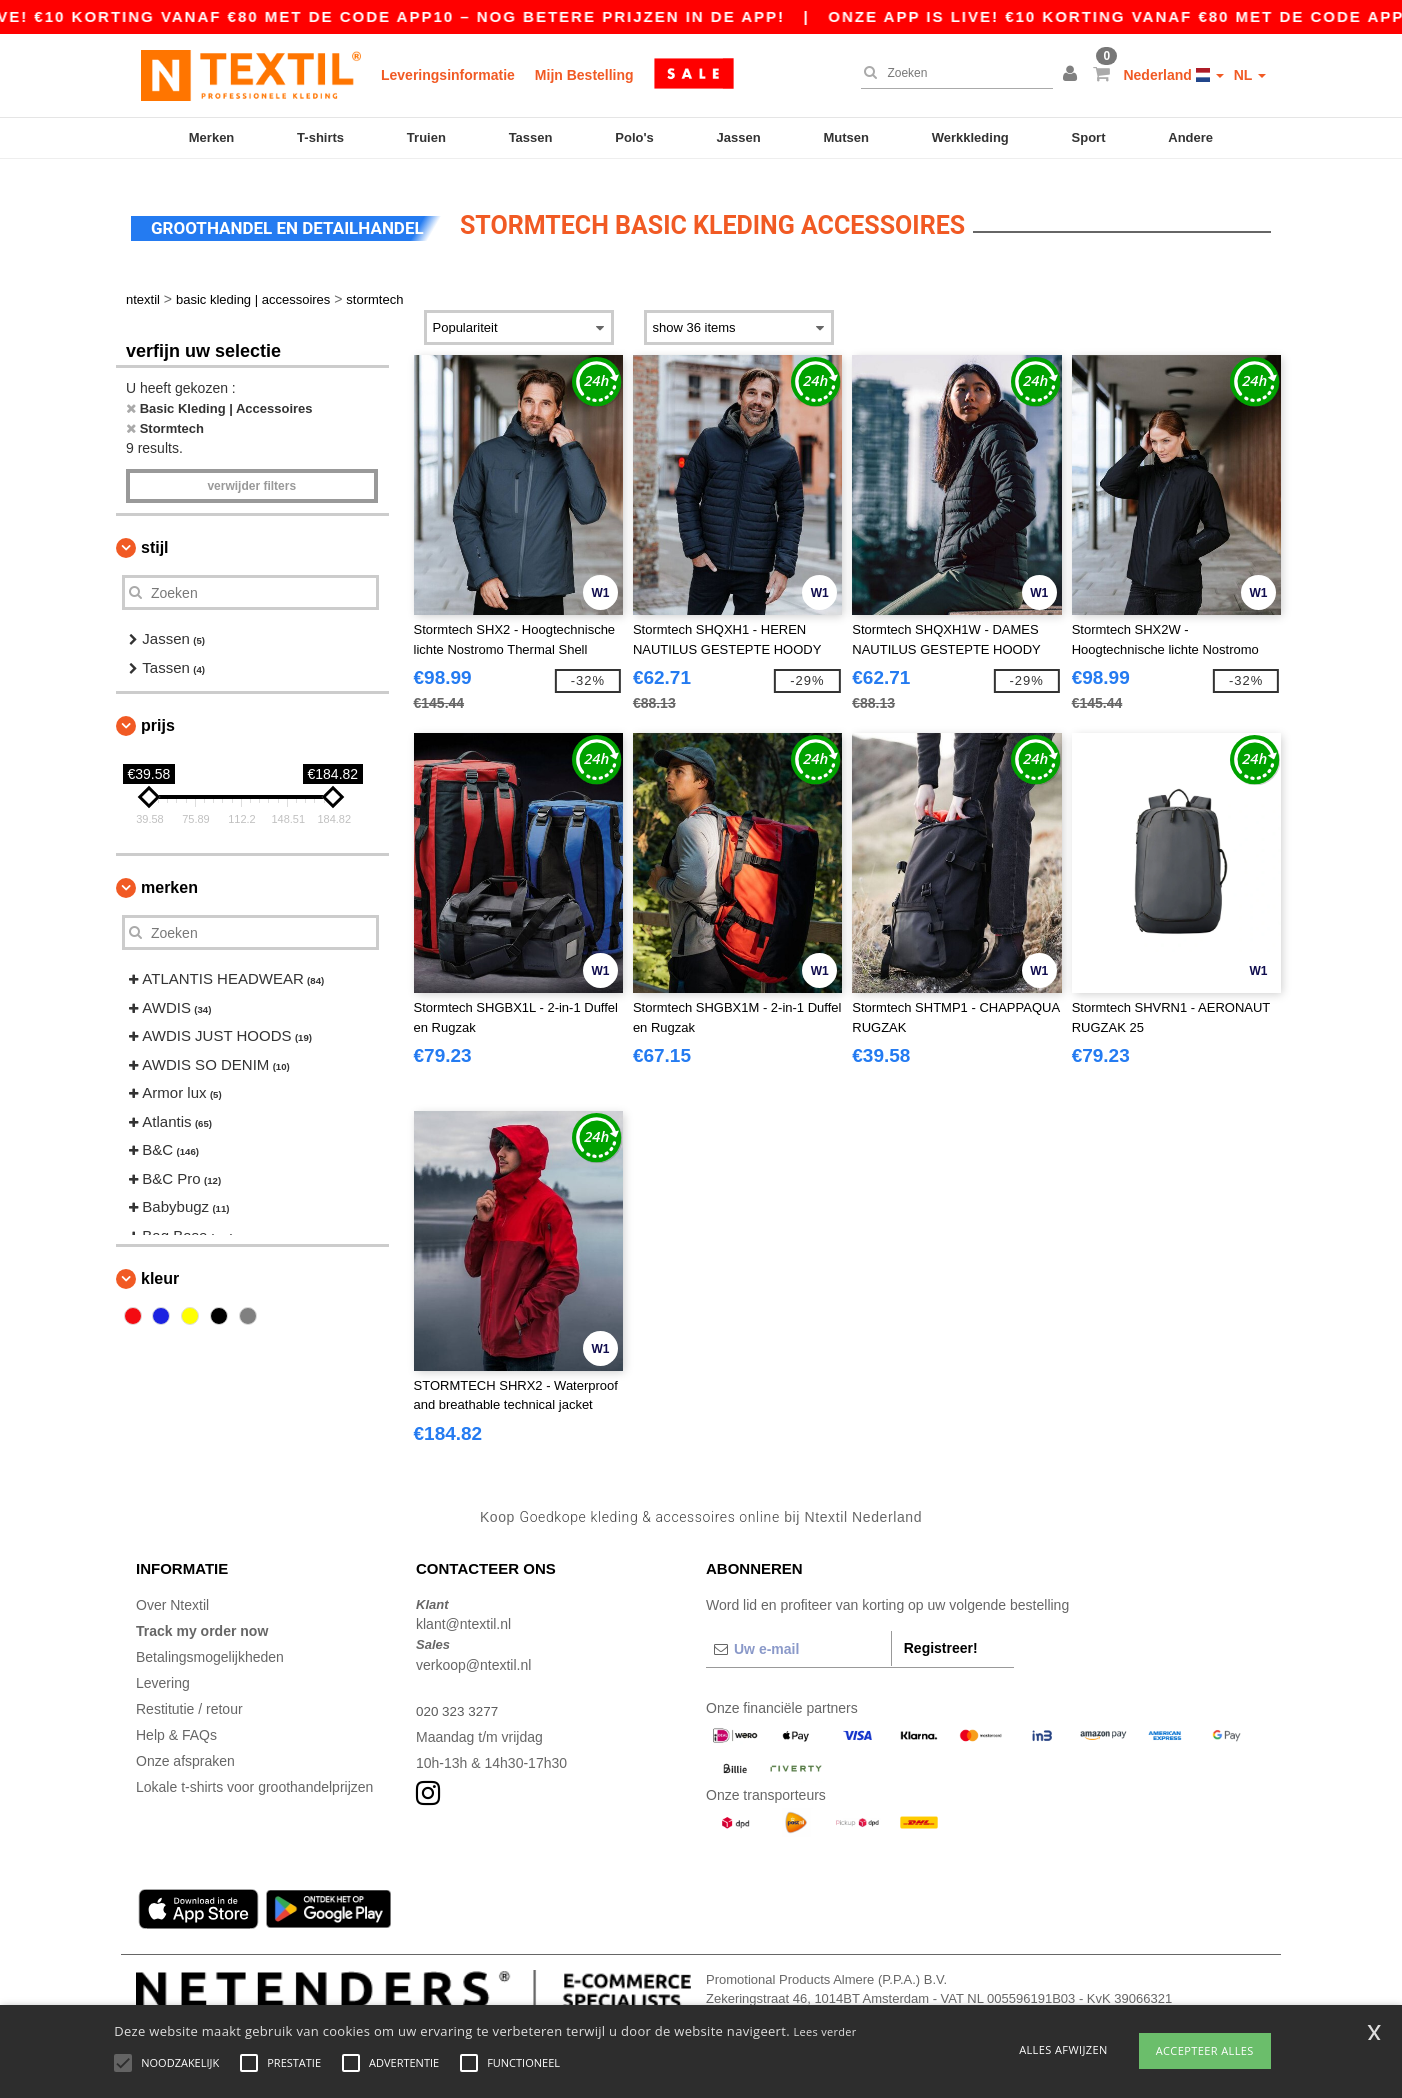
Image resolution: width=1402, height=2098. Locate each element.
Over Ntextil (172, 1592)
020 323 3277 (459, 1698)
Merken (212, 137)
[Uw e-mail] (798, 1636)
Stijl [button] (155, 535)
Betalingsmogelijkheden (210, 1644)
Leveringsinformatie (448, 75)
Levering (163, 1670)
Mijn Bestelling (584, 75)
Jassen (739, 137)
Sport (1089, 137)
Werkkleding (970, 137)
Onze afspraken (185, 1748)
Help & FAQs (176, 1722)
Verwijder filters (251, 474)
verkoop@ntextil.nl (473, 1652)
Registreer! (941, 1635)
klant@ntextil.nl (463, 1612)
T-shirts (320, 137)
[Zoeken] (952, 73)
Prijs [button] (158, 713)
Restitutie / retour (189, 1696)
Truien (426, 137)
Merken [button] (169, 875)
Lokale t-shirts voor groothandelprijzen (254, 1774)
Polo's (634, 137)
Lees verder (825, 2031)
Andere (1190, 137)
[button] (1073, 75)
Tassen (531, 137)
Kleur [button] (160, 1266)
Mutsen (846, 137)
